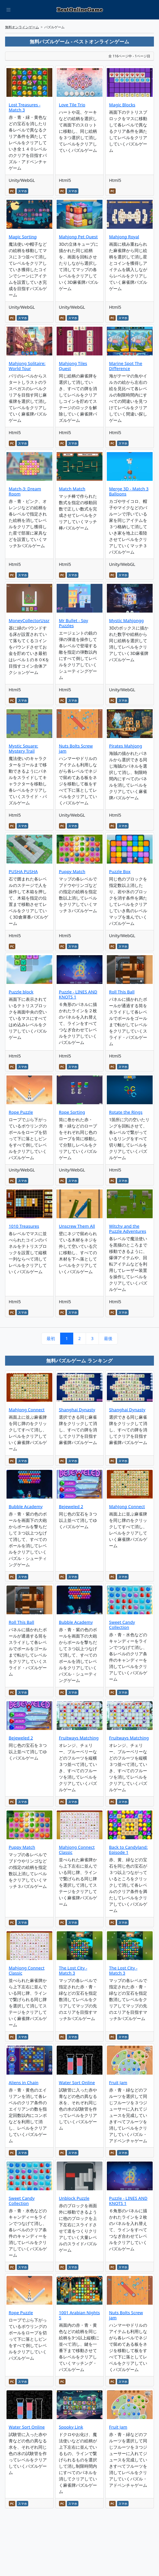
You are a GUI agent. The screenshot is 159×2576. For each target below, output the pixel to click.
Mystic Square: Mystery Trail (23, 748)
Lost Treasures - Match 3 (24, 107)
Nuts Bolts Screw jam (76, 748)
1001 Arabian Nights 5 (79, 2315)
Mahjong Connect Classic (77, 1849)
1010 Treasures (24, 1226)
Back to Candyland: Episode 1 (128, 1849)
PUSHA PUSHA (23, 871)
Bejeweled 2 (71, 1506)
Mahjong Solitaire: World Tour (27, 366)
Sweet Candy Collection (122, 1624)
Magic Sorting (23, 237)
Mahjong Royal (124, 237)
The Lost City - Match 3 (73, 1970)
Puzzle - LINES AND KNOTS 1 (78, 994)
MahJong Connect (26, 1410)
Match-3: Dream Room (25, 491)
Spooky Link (71, 2427)
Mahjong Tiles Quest (73, 366)
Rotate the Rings (125, 1112)
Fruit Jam (118, 2082)
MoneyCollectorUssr (29, 620)
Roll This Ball (121, 992)
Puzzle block (21, 992)
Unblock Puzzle (74, 2198)
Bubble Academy (26, 1506)
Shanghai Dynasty (77, 1410)
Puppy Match (72, 871)
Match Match (72, 489)
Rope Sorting (72, 1112)
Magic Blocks (122, 105)
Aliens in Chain (24, 2082)
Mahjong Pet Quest (78, 237)
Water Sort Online (77, 2082)
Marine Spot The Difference (125, 366)
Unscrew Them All (77, 1226)
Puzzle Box (120, 871)
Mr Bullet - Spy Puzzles (73, 623)
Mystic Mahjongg (126, 620)
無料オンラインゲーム (22, 27)
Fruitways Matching (79, 1738)
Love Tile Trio (72, 105)
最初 (51, 1338)
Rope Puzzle (21, 1112)
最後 (108, 1338)
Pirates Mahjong (125, 746)
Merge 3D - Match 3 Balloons (129, 491)
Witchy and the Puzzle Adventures (127, 1228)
